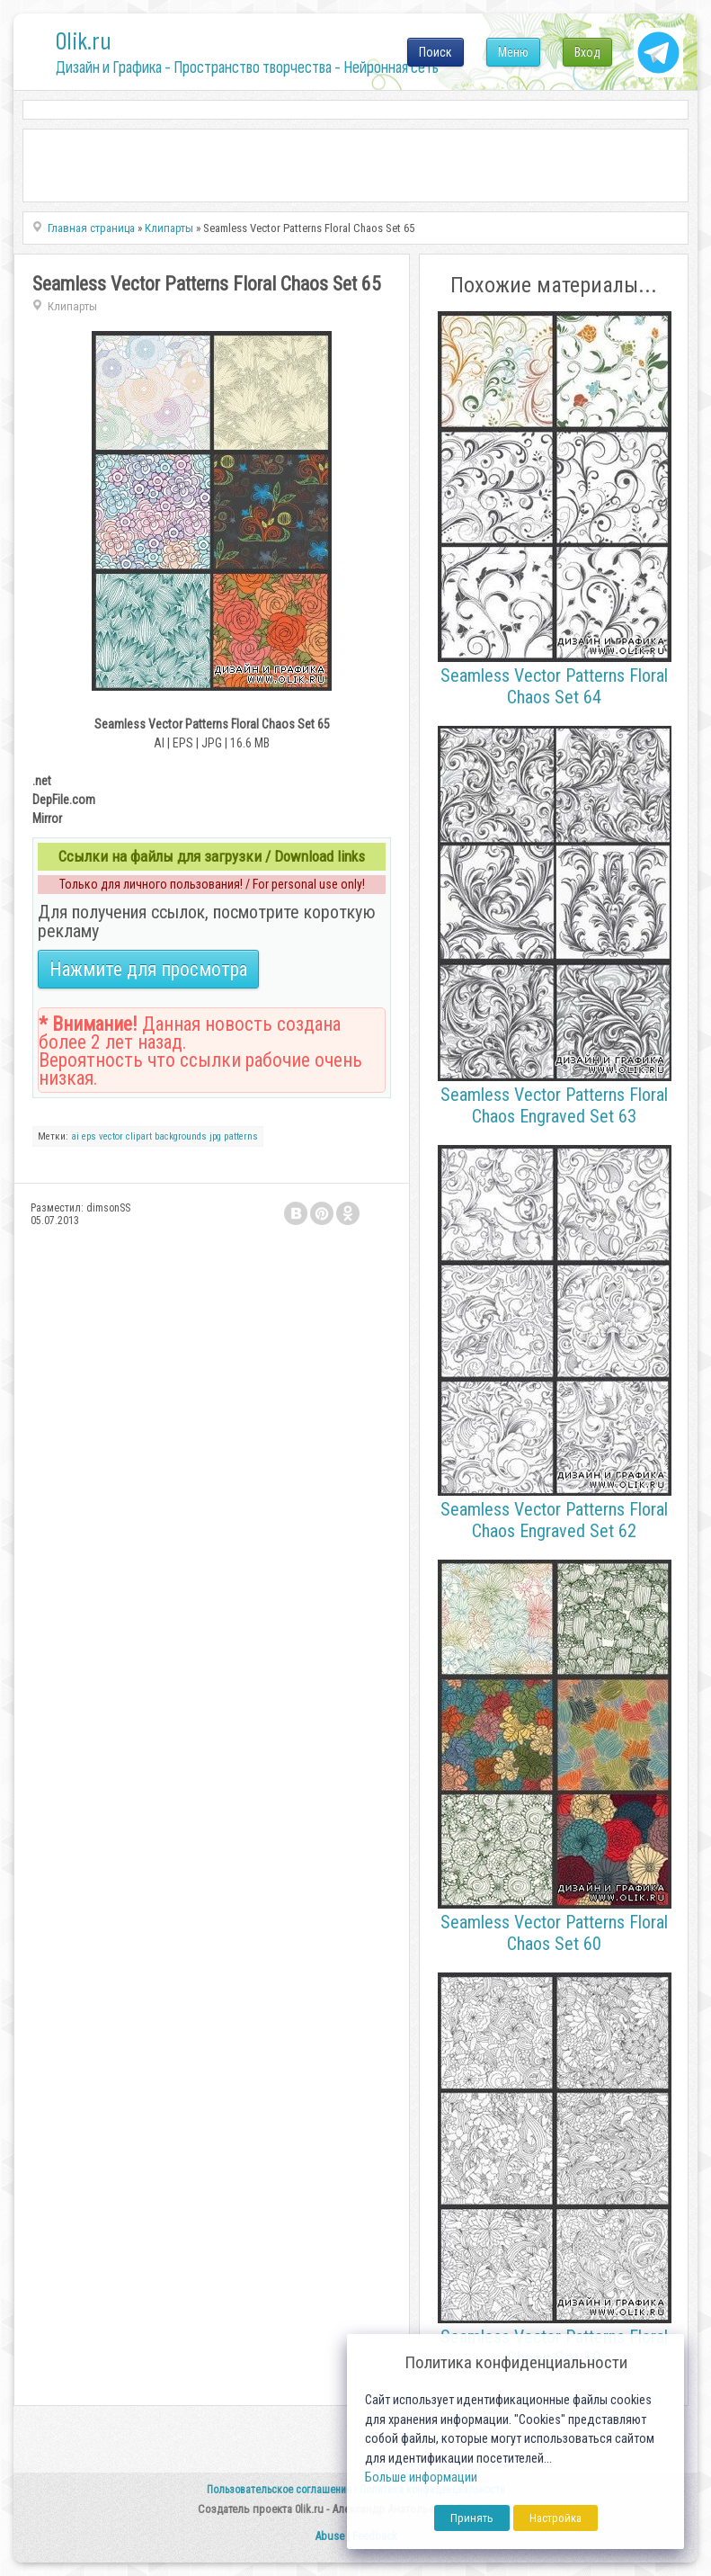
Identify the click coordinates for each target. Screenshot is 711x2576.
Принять (471, 2518)
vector (111, 1136)
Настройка (555, 2518)
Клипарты (72, 306)
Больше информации (421, 2477)
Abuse (329, 2536)
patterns (241, 1136)
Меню (513, 52)
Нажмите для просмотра (148, 969)
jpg (215, 1136)
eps (89, 1136)
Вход (587, 52)
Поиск (435, 52)
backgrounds (181, 1136)
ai (75, 1136)
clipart (139, 1136)
